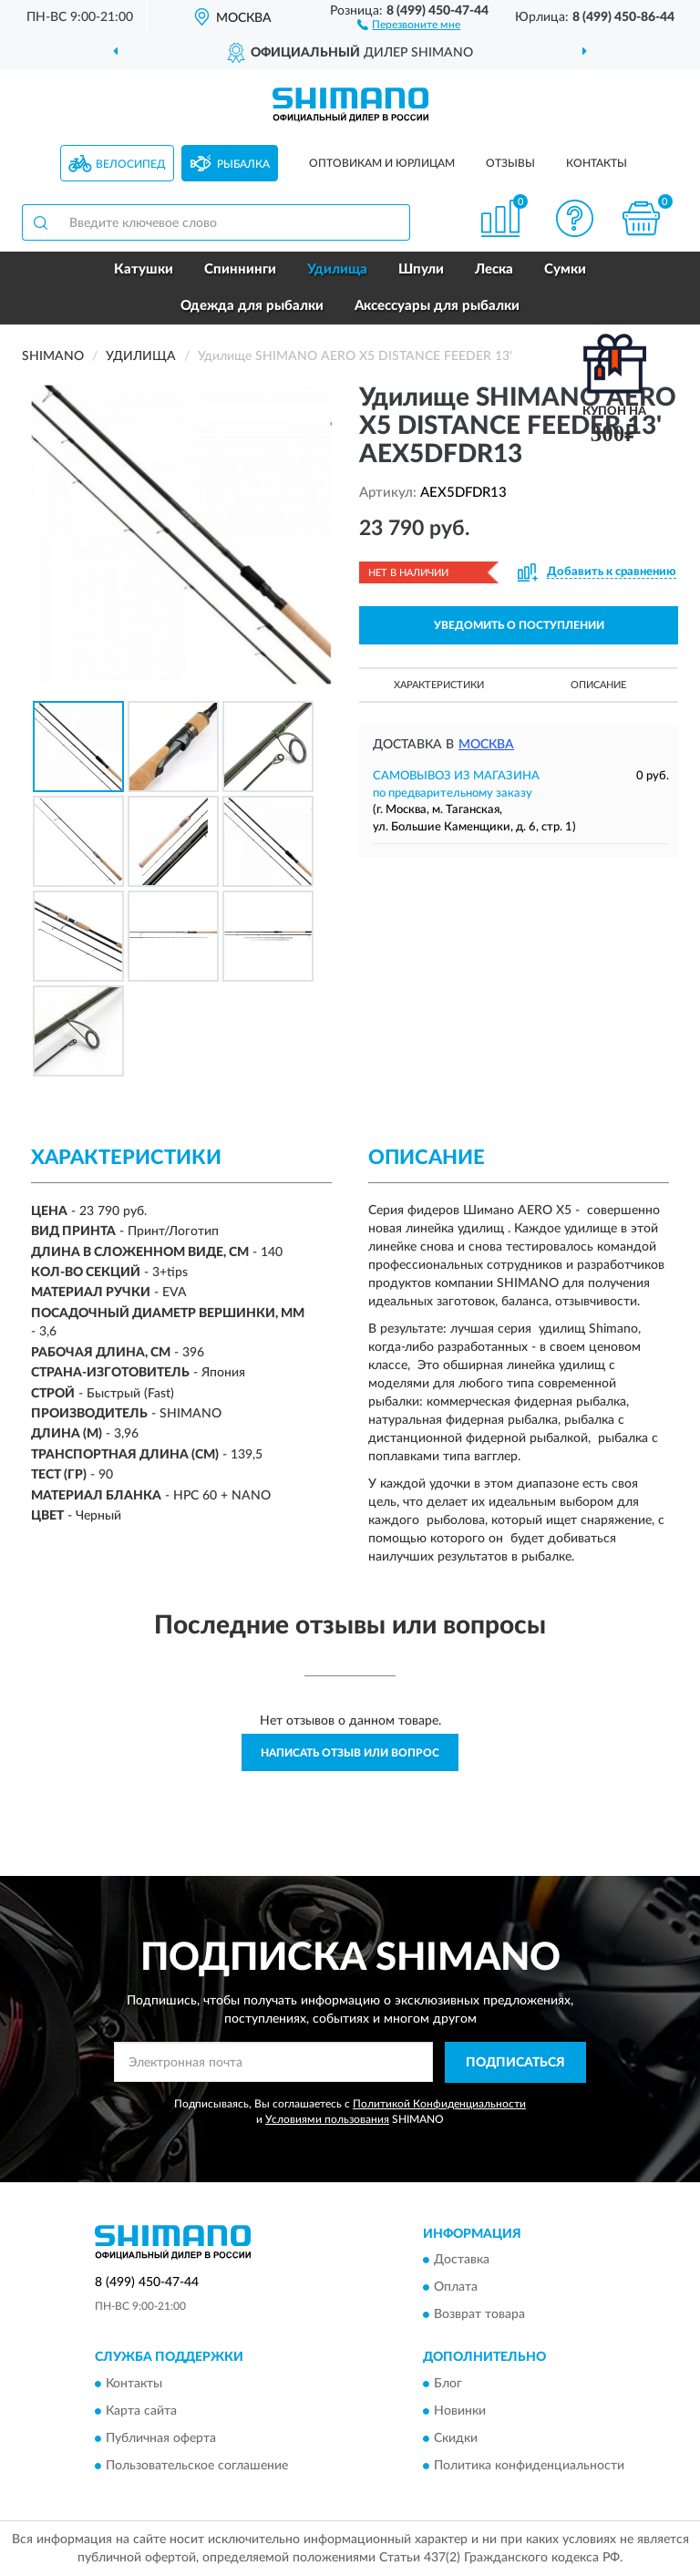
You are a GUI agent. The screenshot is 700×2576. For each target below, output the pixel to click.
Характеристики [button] (439, 685)
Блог (448, 2383)
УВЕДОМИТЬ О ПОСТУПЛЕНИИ (519, 625)
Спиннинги (240, 269)
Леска (494, 269)
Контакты (596, 163)
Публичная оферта (161, 2438)
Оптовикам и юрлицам (382, 163)
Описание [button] (598, 685)
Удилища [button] (337, 269)
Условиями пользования (327, 2119)
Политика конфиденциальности (529, 2465)
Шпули (421, 269)
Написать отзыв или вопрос (350, 1752)
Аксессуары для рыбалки (437, 306)
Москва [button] (486, 744)
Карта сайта (141, 2411)
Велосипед (131, 164)
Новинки (460, 2411)
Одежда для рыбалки (252, 306)
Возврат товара (479, 2315)
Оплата (456, 2288)
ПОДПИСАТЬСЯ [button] (515, 2062)
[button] (408, 23)
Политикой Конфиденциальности (439, 2103)
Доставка (461, 2260)
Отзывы (510, 163)
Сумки (565, 269)
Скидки (456, 2438)
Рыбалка (243, 164)
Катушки (143, 269)
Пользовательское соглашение (197, 2465)
